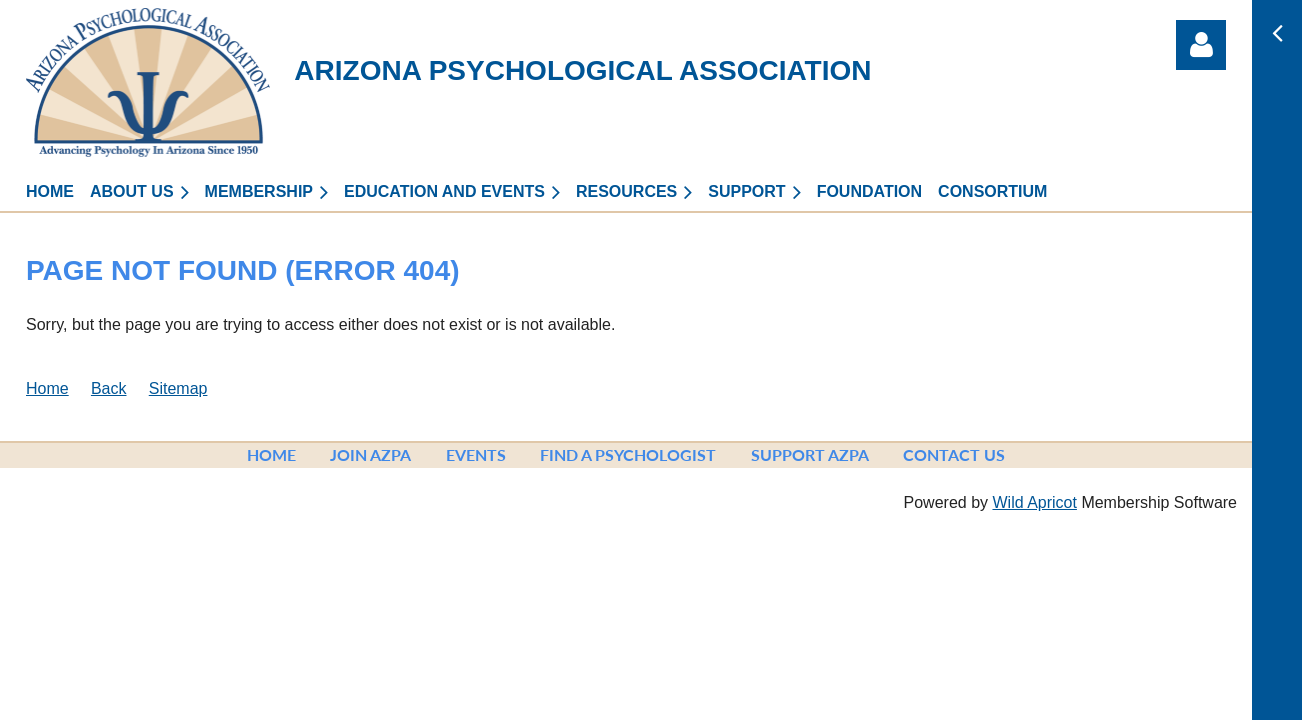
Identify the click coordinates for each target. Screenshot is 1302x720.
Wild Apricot (1034, 502)
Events (476, 454)
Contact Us (954, 454)
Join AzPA (370, 454)
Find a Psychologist (628, 454)
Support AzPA (810, 454)
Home (47, 388)
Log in (1201, 45)
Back (109, 388)
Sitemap (178, 388)
